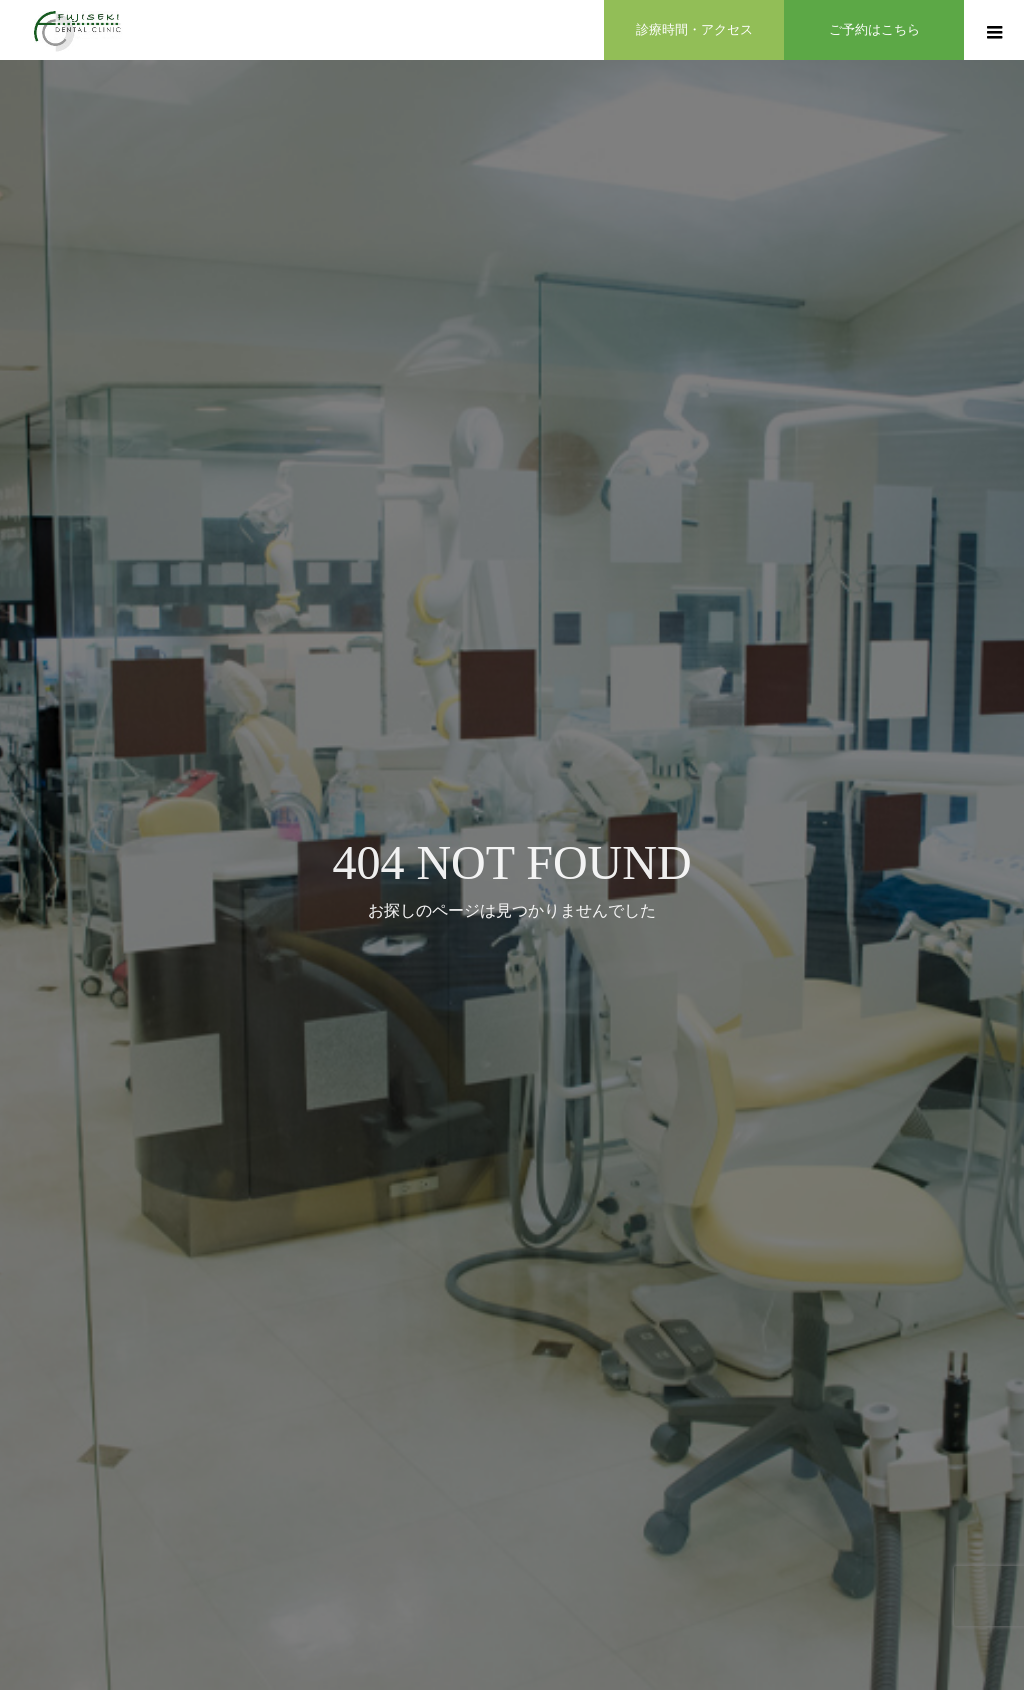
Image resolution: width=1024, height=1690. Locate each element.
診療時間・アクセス (694, 29)
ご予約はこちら (874, 29)
